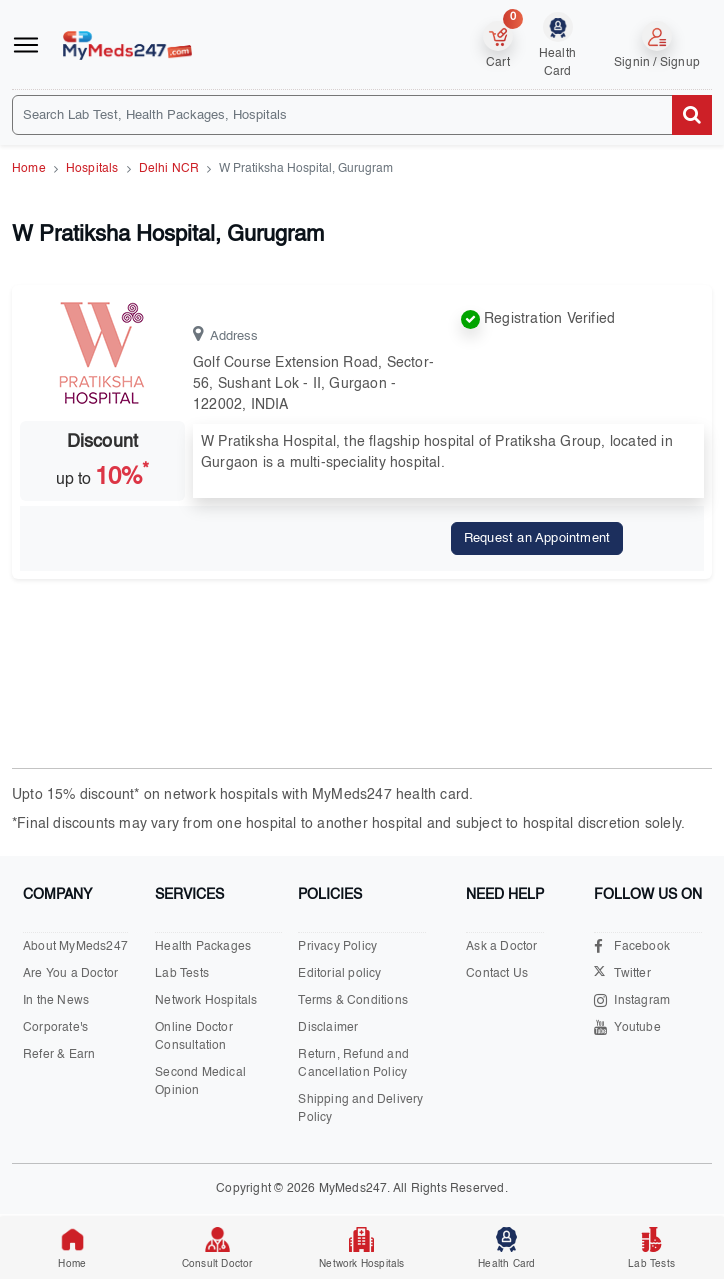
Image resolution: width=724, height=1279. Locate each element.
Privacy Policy (337, 947)
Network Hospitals (206, 1001)
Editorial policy (339, 974)
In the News (56, 1001)
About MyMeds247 (75, 947)
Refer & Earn (59, 1055)
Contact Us (497, 974)
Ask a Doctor (501, 947)
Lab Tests (182, 974)
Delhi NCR (169, 169)
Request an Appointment (537, 538)
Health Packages (203, 947)
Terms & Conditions (353, 1001)
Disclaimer (328, 1028)
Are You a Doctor (70, 974)
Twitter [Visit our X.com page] (622, 974)
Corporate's (55, 1028)
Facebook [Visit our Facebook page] (632, 946)
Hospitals (92, 169)
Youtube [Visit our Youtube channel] (627, 1027)
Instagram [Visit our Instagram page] (632, 1000)
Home (29, 169)
